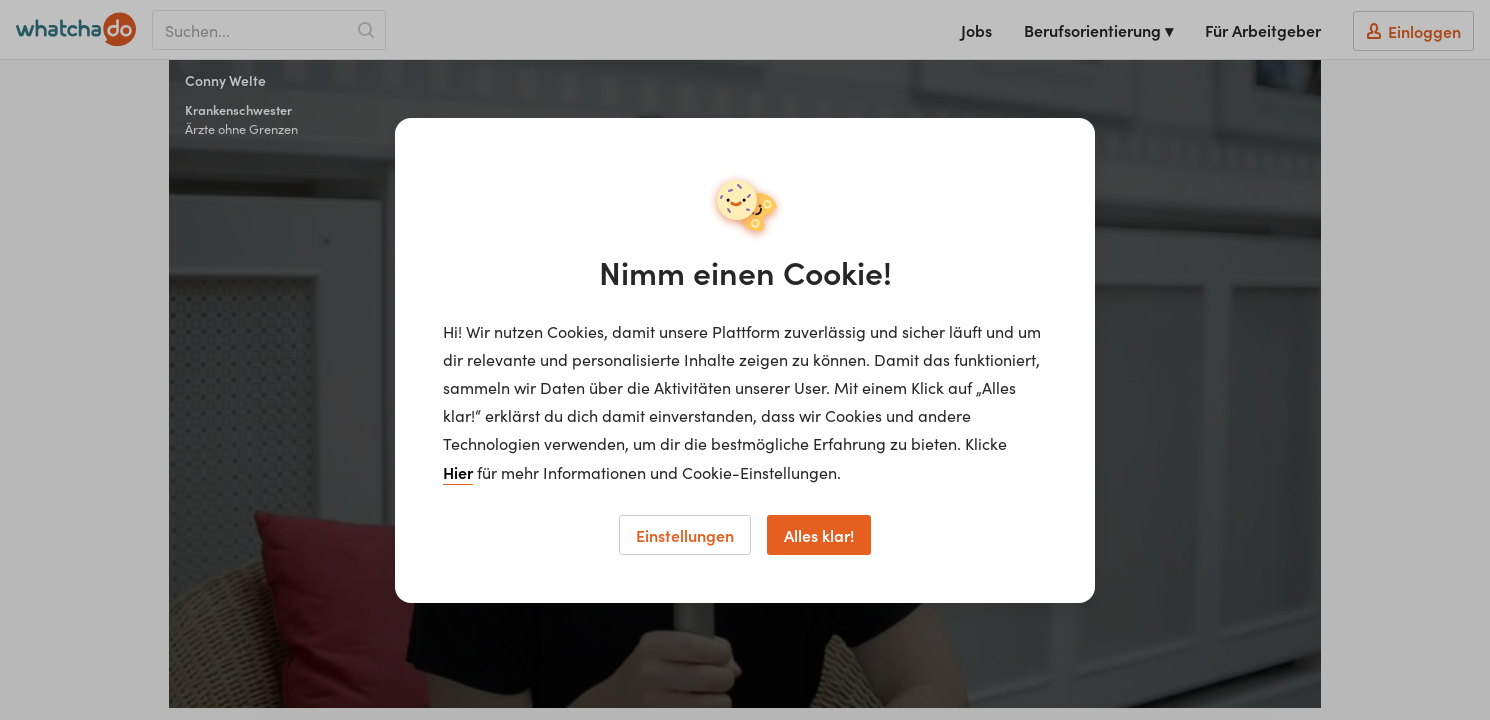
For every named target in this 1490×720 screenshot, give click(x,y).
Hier (458, 472)
